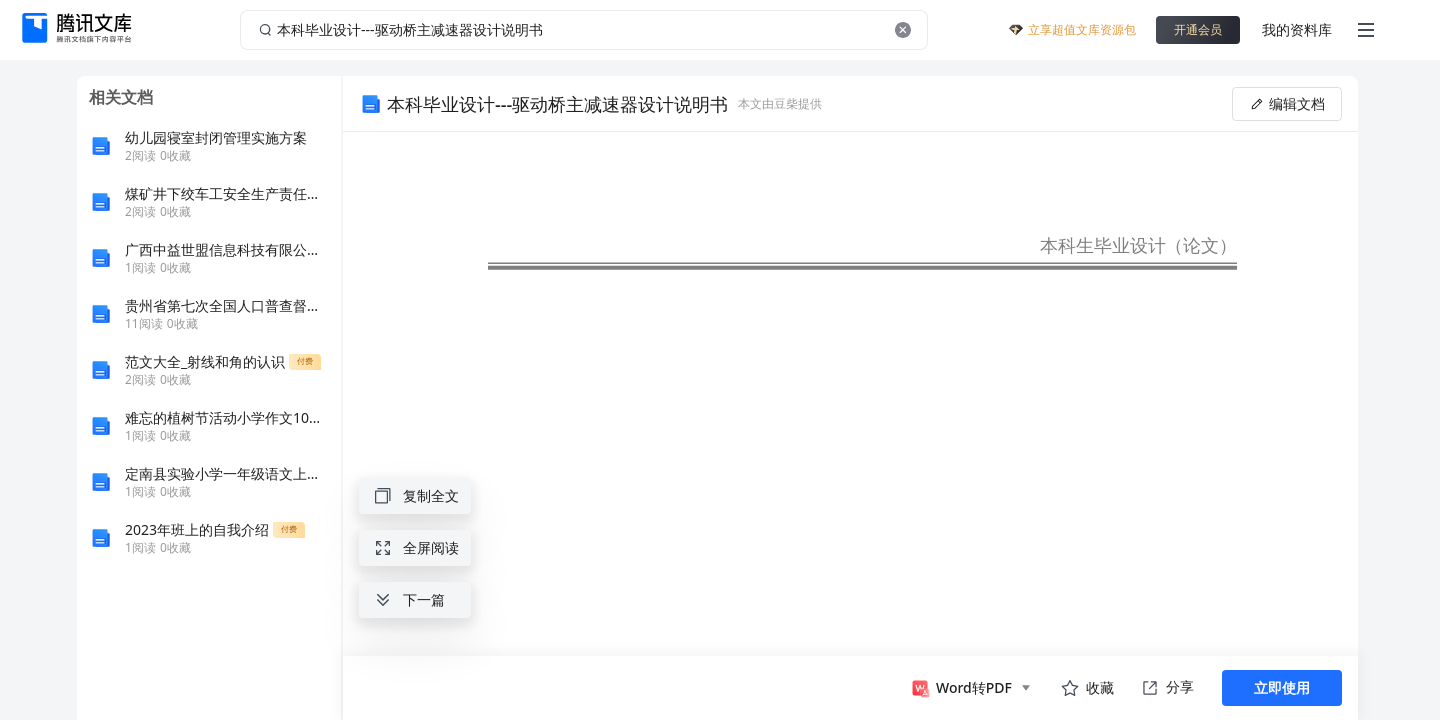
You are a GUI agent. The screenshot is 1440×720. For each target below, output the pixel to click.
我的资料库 (1297, 29)
